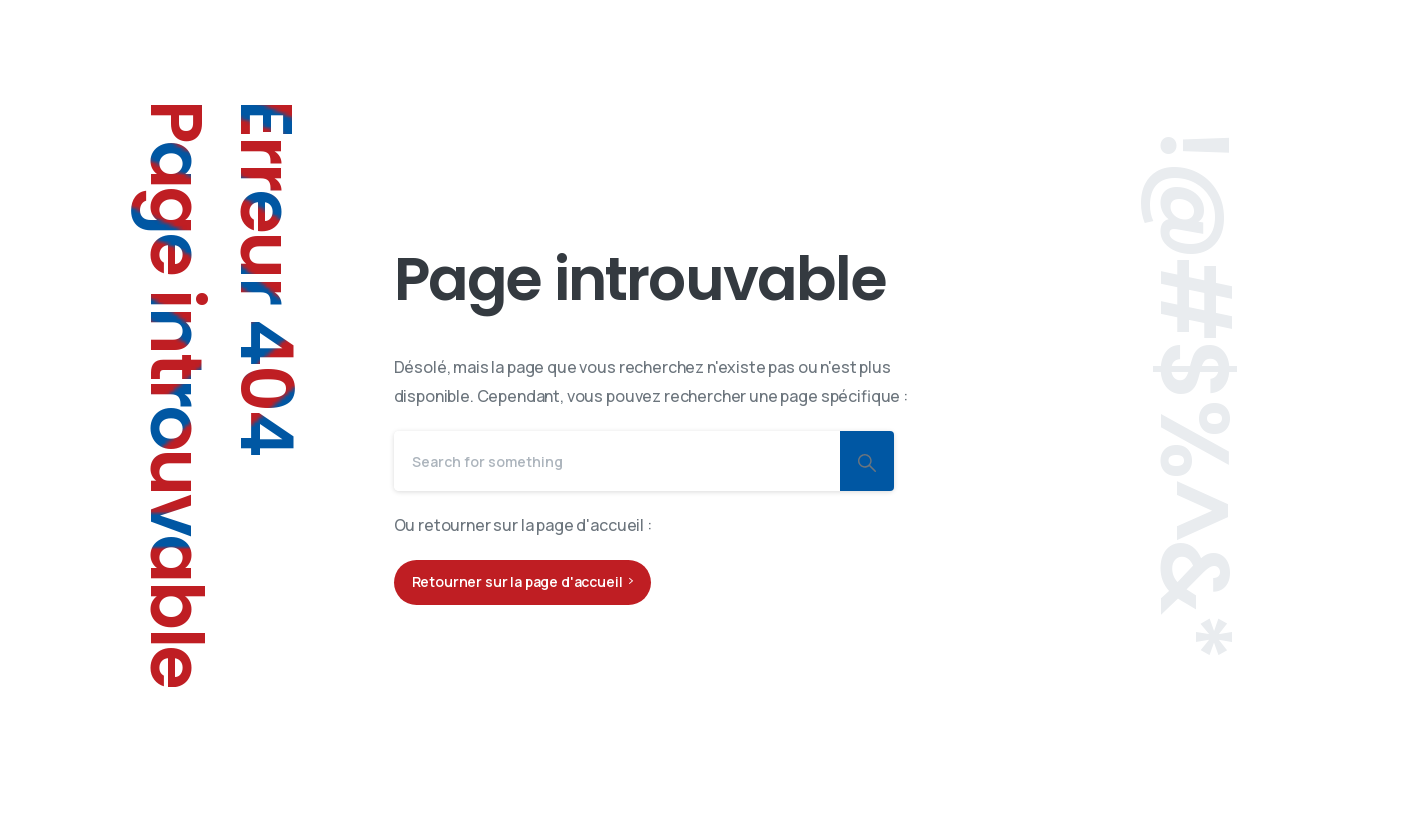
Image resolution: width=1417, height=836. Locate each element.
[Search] (617, 461)
